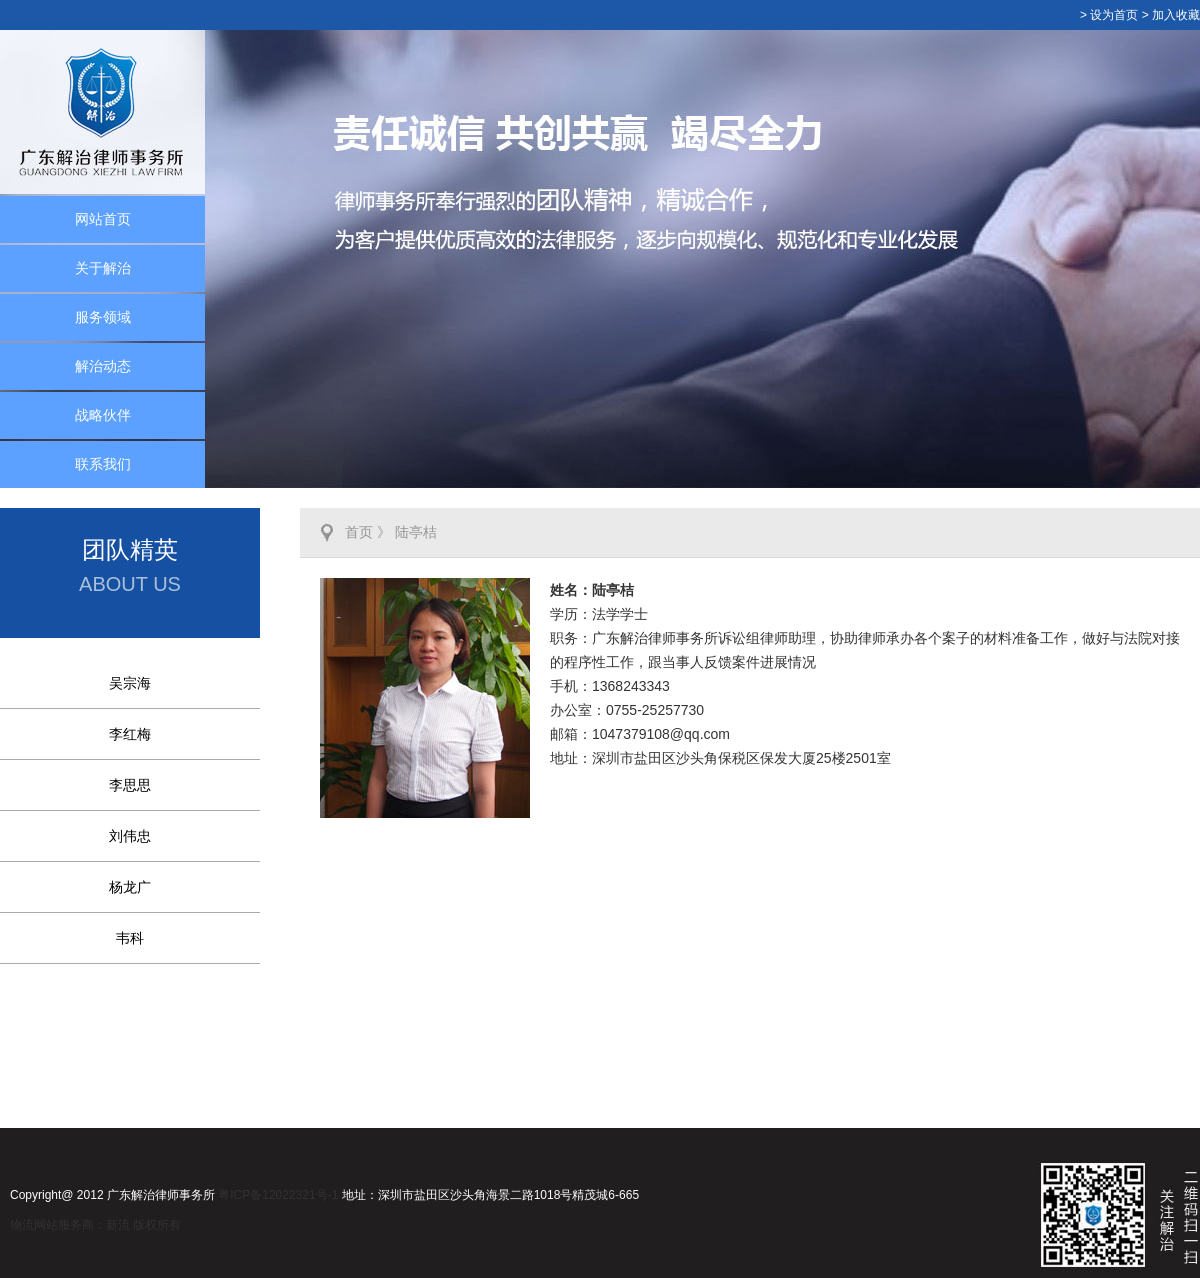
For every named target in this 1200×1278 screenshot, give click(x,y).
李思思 (130, 785)
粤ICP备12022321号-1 (278, 1195)
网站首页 (103, 219)
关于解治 (103, 268)
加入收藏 (1176, 15)
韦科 (130, 938)
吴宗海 (130, 683)
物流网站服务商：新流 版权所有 (95, 1225)
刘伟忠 (130, 836)
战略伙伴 (103, 415)
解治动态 (103, 366)
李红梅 (130, 734)
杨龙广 (130, 887)
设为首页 (1114, 15)
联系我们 (103, 464)
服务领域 (103, 317)
